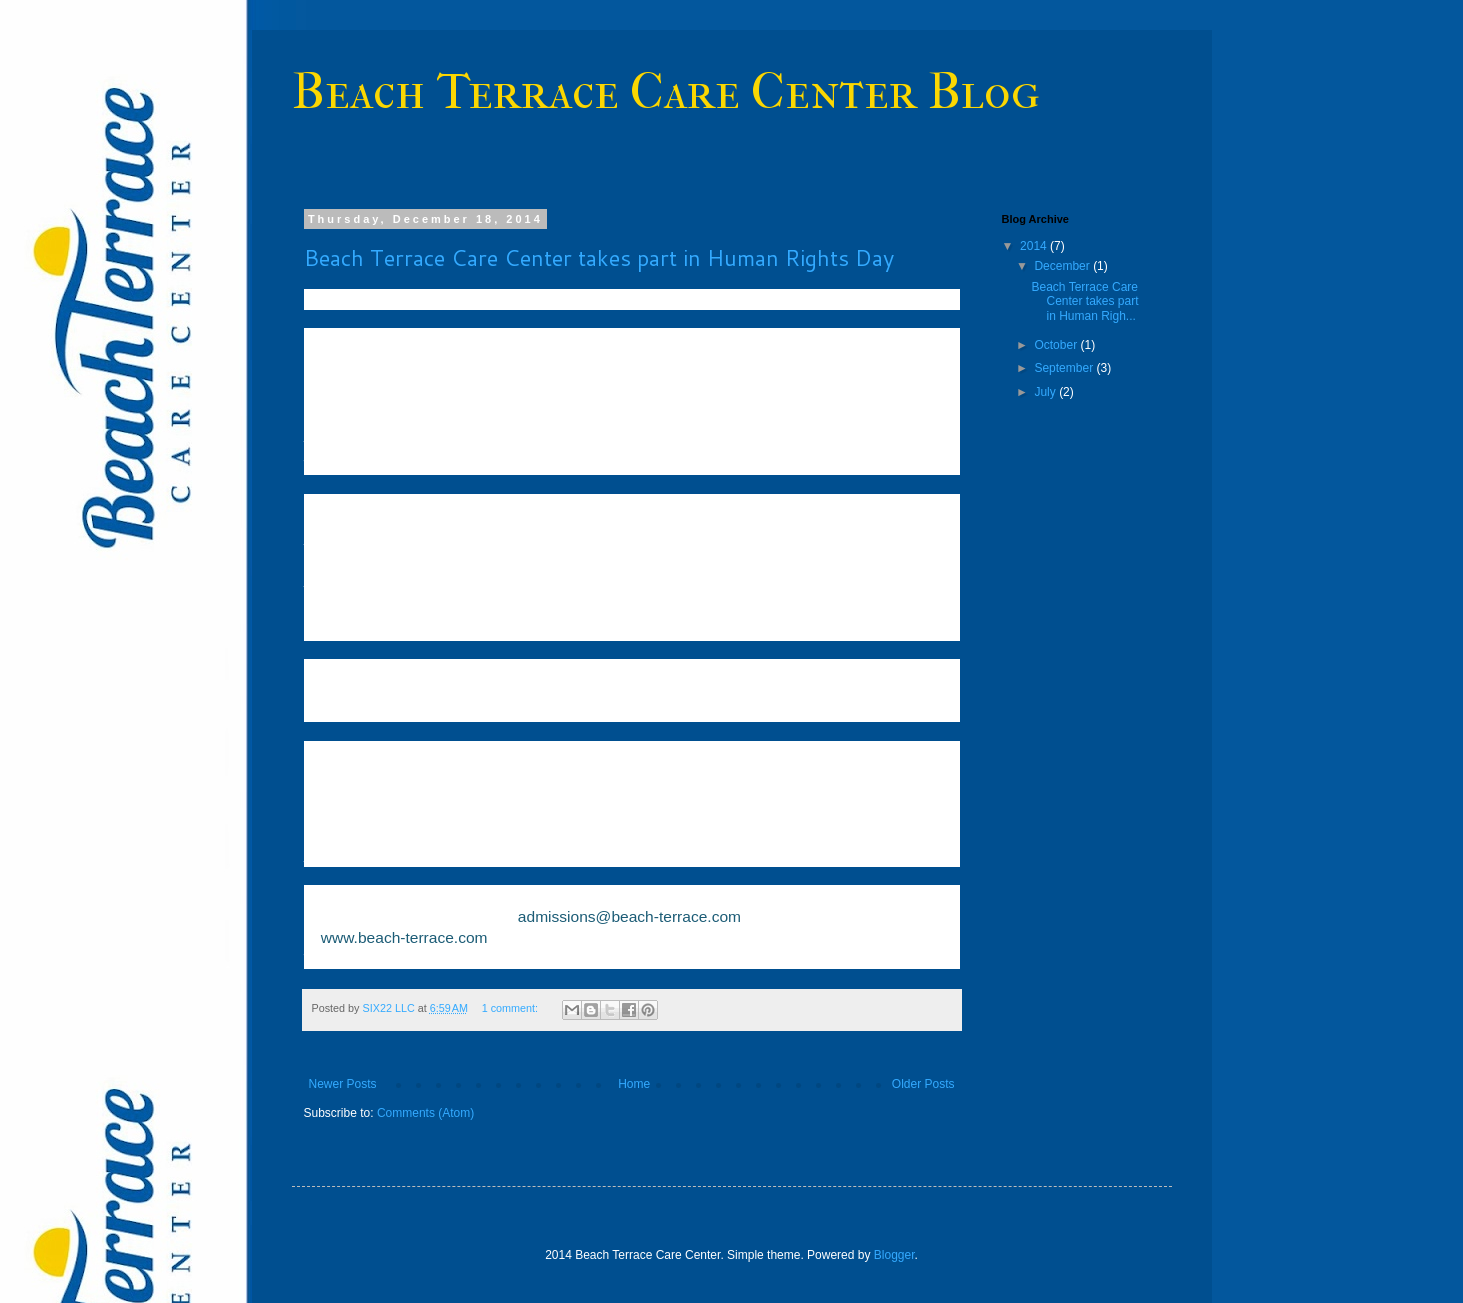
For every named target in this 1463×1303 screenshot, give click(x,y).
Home (634, 1084)
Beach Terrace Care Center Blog (666, 91)
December (1063, 266)
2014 (1035, 246)
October (1057, 345)
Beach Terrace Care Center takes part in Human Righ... (1084, 301)
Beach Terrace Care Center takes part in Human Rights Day (599, 257)
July (1046, 392)
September (1065, 368)
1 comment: (511, 1008)
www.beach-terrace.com (404, 937)
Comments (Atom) (425, 1113)
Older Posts (923, 1084)
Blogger (894, 1255)
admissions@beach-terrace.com (629, 916)
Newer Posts (343, 1084)
